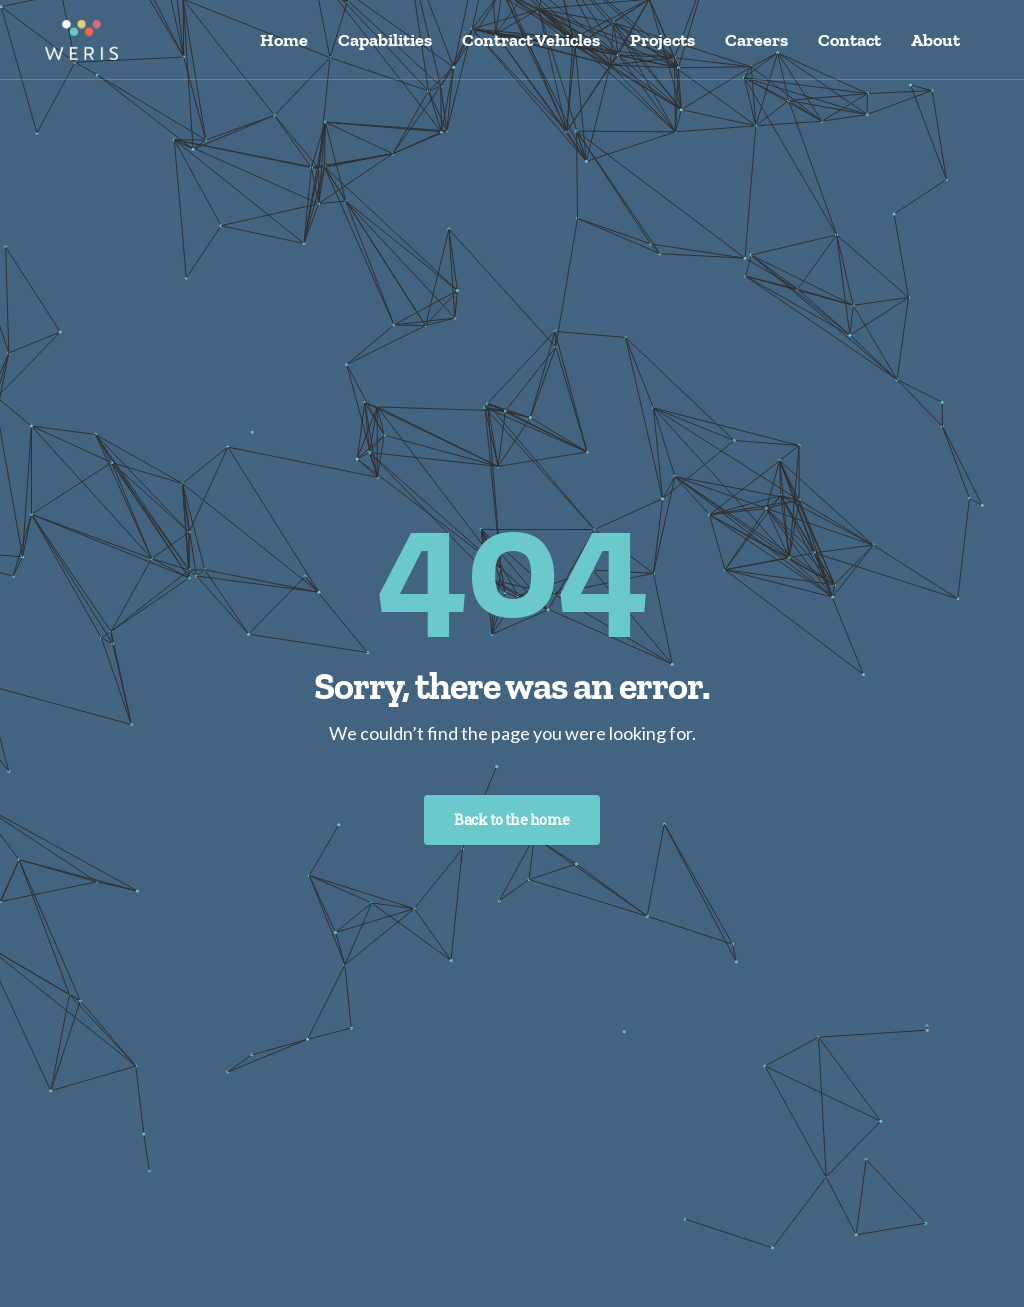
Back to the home (511, 819)
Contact (849, 40)
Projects (662, 40)
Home (284, 40)
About (935, 40)
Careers (756, 40)
